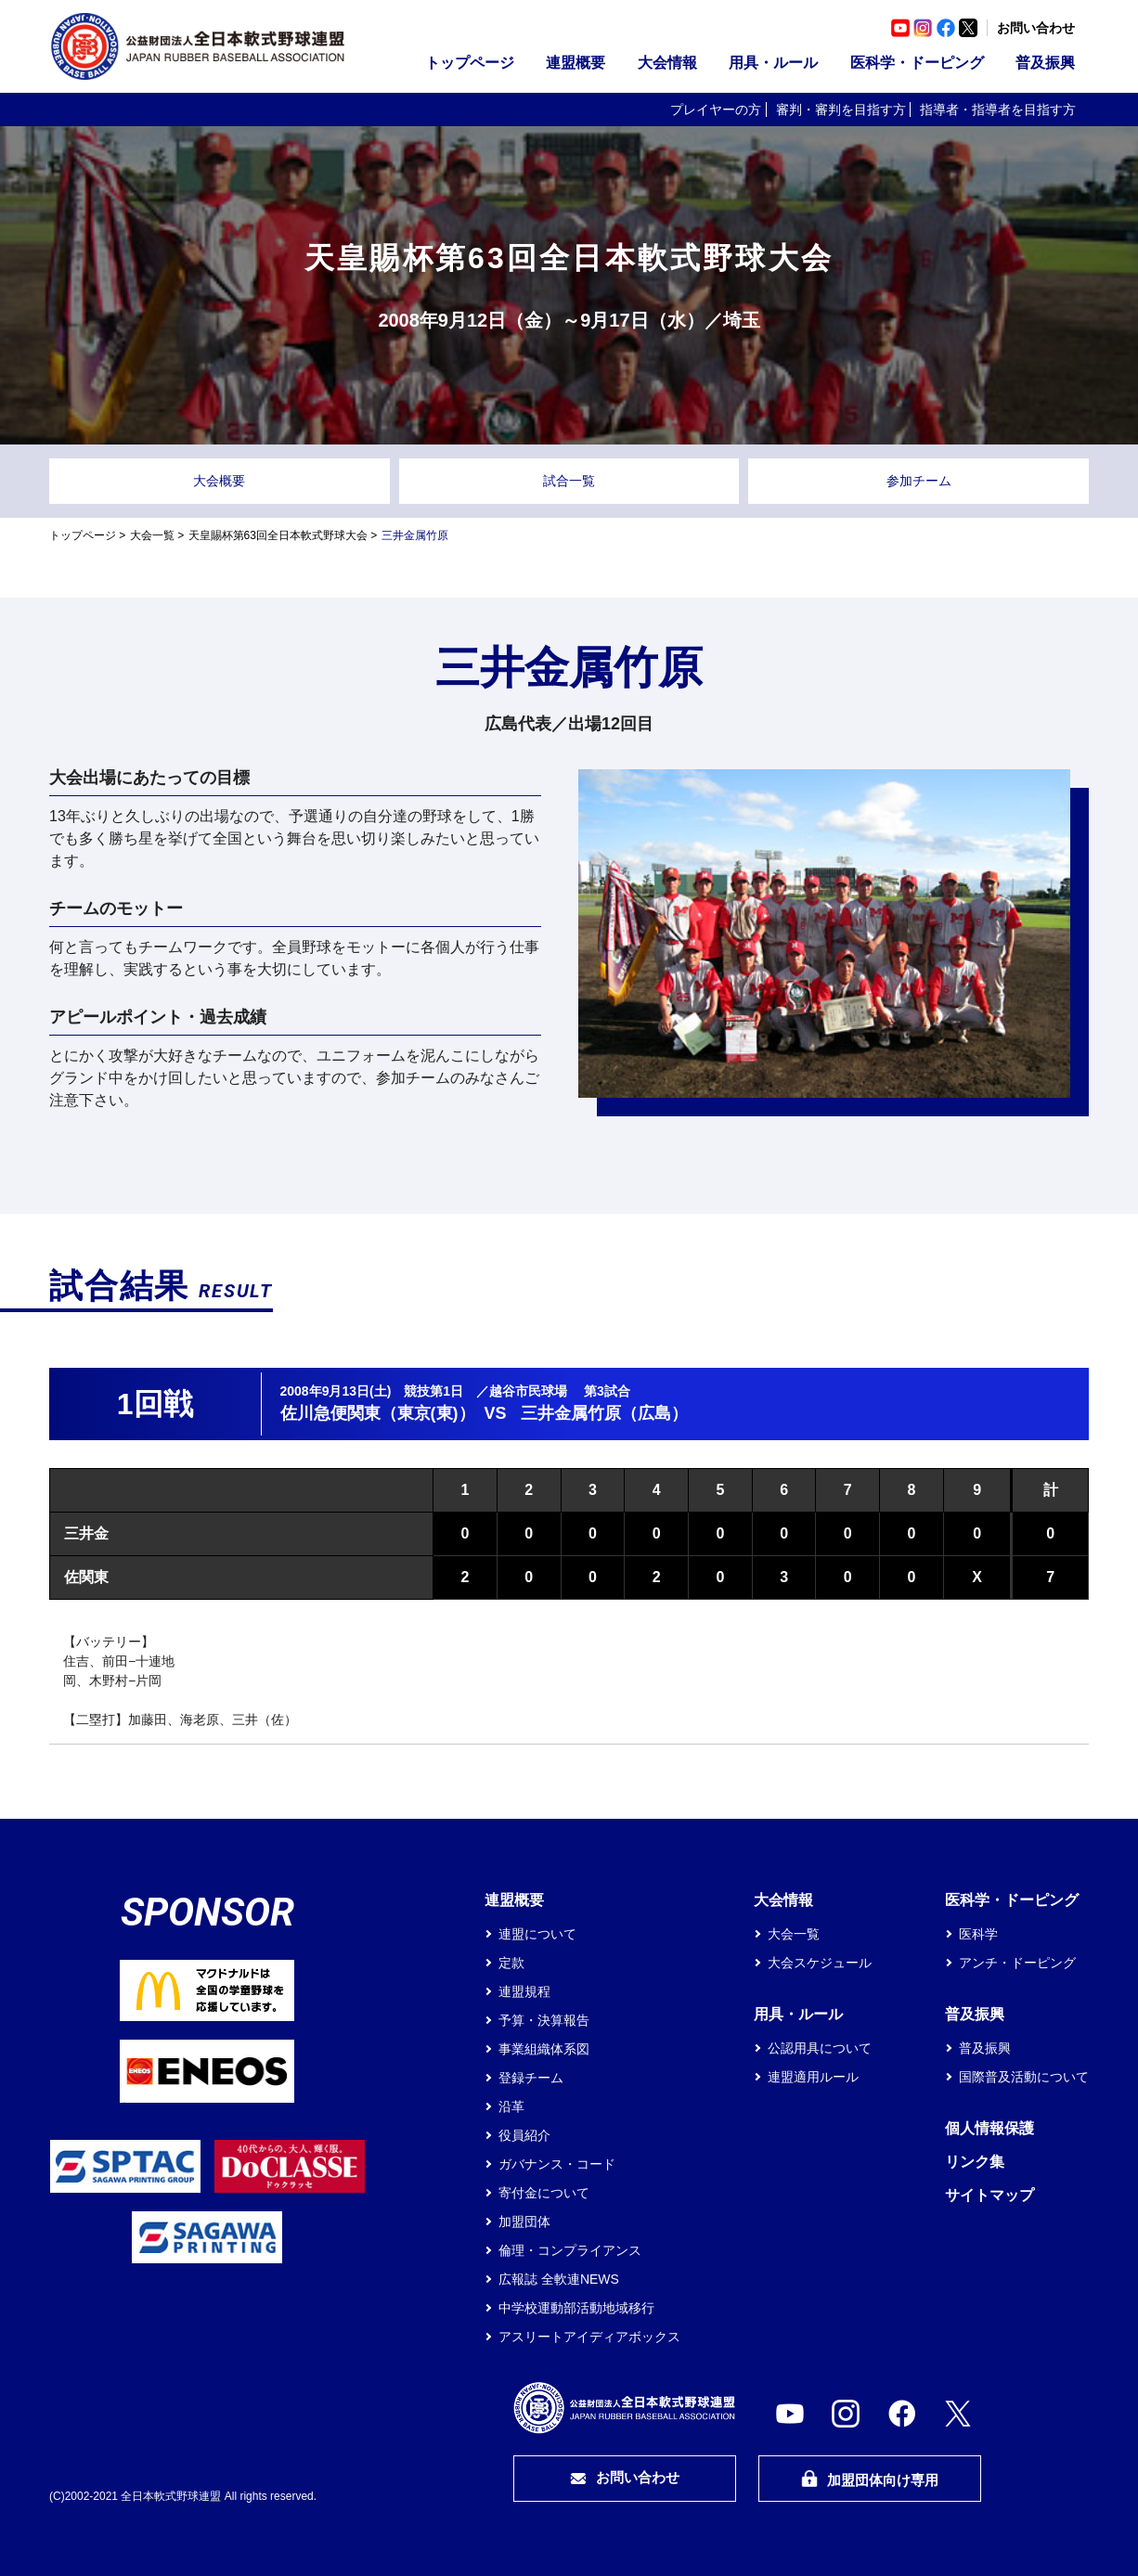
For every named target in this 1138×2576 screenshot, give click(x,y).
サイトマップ (989, 2195)
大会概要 (219, 480)
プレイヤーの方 (715, 109)
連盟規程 (524, 1991)
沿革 (511, 2106)
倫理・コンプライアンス (569, 2250)
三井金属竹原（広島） (604, 1413)
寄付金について (543, 2192)
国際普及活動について (1024, 2076)
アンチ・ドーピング (1017, 1962)
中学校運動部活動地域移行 (576, 2307)
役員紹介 (524, 2135)
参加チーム (918, 480)
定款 (511, 1962)
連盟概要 (575, 63)
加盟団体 (524, 2221)
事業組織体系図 (543, 2048)
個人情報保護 (989, 2128)
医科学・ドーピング (917, 63)
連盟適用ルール (813, 2076)
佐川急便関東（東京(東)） (377, 1413)
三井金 (86, 1533)
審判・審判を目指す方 (841, 109)
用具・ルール (773, 63)
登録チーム (530, 2077)
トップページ (469, 63)
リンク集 (974, 2162)
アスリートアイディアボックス (589, 2336)
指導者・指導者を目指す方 (998, 109)
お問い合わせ (1036, 27)
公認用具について (820, 2048)
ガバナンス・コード (556, 2164)
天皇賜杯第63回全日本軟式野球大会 (278, 535)
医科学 (978, 1933)
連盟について (537, 1933)
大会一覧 (152, 535)
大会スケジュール (820, 1962)
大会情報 (667, 63)
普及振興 (1045, 63)
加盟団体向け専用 (869, 2479)
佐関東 (86, 1577)
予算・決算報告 (543, 2020)
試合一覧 (569, 480)
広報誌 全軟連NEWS (558, 2279)
